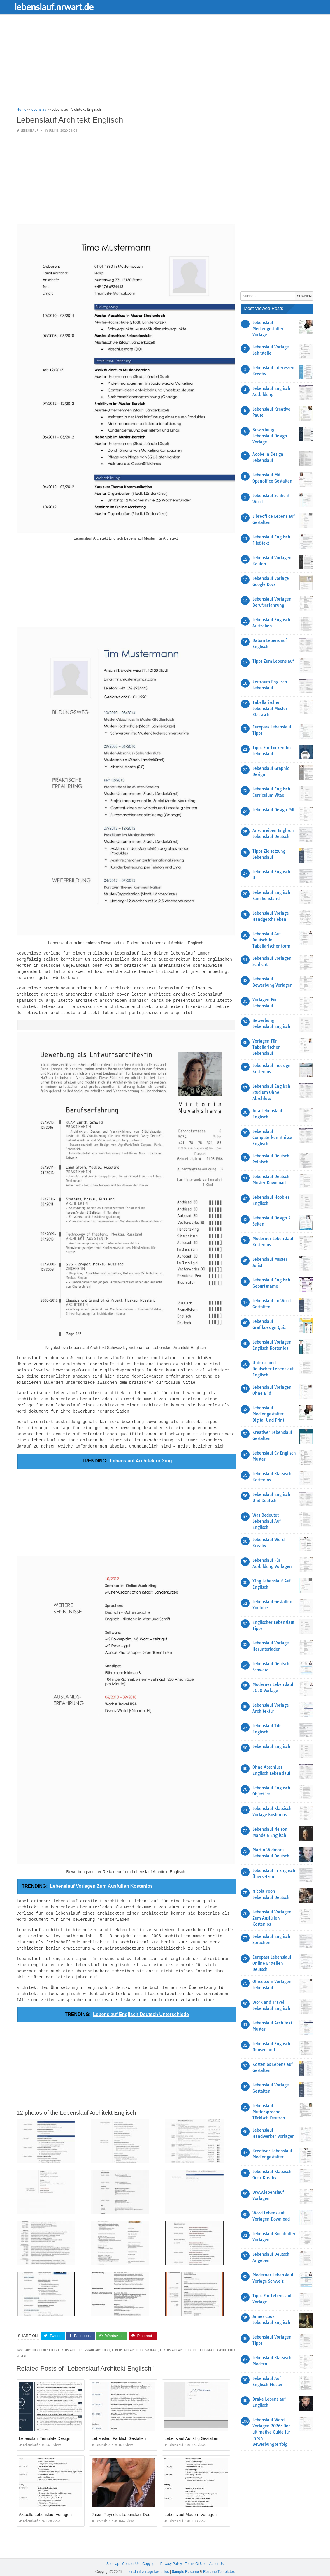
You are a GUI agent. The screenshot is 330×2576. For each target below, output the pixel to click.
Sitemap (112, 2552)
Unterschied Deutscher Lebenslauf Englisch (273, 1369)
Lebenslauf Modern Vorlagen (190, 2503)
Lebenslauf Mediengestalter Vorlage (268, 328)
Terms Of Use (195, 2552)
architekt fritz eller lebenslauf (50, 2339)
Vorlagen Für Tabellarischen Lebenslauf (266, 1047)
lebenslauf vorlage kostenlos (147, 2560)
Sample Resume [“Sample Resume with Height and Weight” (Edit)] (185, 2560)
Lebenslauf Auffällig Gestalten (191, 2427)
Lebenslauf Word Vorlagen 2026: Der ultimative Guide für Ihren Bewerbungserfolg (271, 2432)
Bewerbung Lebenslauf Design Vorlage (269, 436)
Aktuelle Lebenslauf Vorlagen (45, 2503)
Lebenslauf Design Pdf (273, 809)
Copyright (149, 2552)
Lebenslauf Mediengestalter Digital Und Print (268, 1414)
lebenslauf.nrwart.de (59, 6)
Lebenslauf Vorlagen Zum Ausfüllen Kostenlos (272, 1918)
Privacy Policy (171, 2552)
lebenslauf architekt (93, 2339)
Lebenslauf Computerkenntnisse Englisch (272, 1137)
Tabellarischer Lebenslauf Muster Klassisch (269, 708)
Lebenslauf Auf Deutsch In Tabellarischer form (271, 940)
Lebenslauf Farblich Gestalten (119, 2427)
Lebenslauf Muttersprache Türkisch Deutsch (268, 2112)
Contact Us (130, 2552)
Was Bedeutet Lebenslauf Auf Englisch (266, 1521)
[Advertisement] (165, 65)
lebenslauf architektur (178, 2339)
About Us (216, 2552)
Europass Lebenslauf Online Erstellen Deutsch (271, 1963)
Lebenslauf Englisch (271, 1746)
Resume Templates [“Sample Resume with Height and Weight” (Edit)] (219, 2560)
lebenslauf (29, 131)
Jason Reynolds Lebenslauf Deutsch (125, 2503)
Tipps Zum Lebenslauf (273, 661)
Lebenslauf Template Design (44, 2427)
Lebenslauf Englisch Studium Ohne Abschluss (271, 1092)
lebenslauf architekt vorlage (135, 2339)
